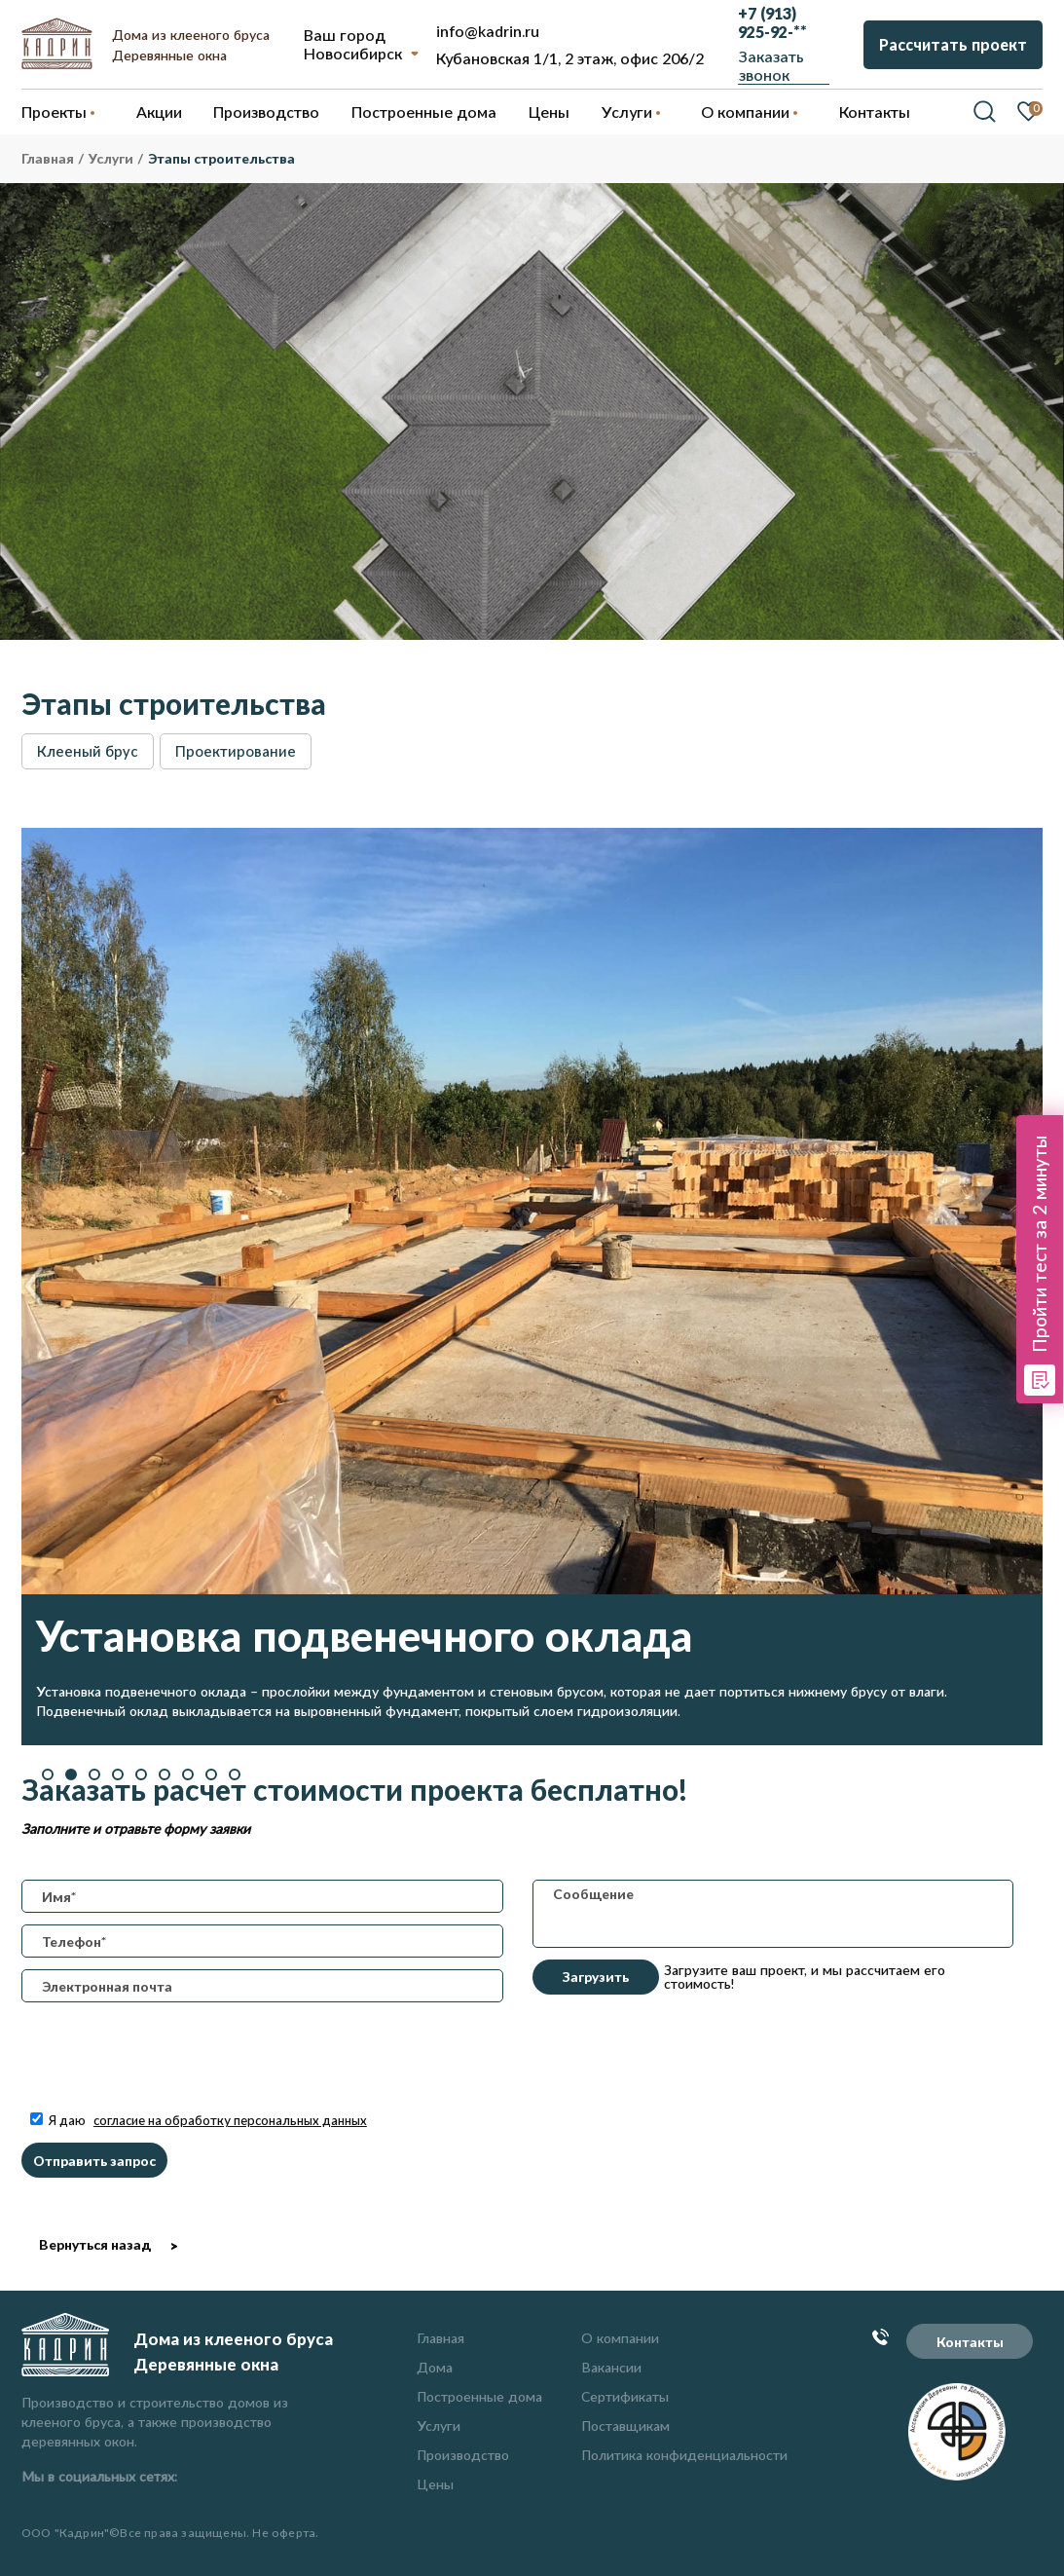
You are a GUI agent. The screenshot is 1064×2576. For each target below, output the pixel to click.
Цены (435, 2484)
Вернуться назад (95, 2244)
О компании (620, 2338)
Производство (463, 2454)
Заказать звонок (771, 65)
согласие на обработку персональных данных (230, 2120)
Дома (435, 2367)
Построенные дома (423, 111)
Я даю (198, 2120)
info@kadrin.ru (487, 30)
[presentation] (169, 2071)
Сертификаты (625, 2396)
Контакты (970, 2341)
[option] (532, 1286)
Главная (440, 2338)
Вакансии (611, 2367)
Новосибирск (353, 52)
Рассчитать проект (953, 44)
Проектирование (235, 751)
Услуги (438, 2425)
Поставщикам (625, 2425)
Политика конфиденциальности (684, 2454)
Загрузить (596, 1976)
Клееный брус (87, 751)
